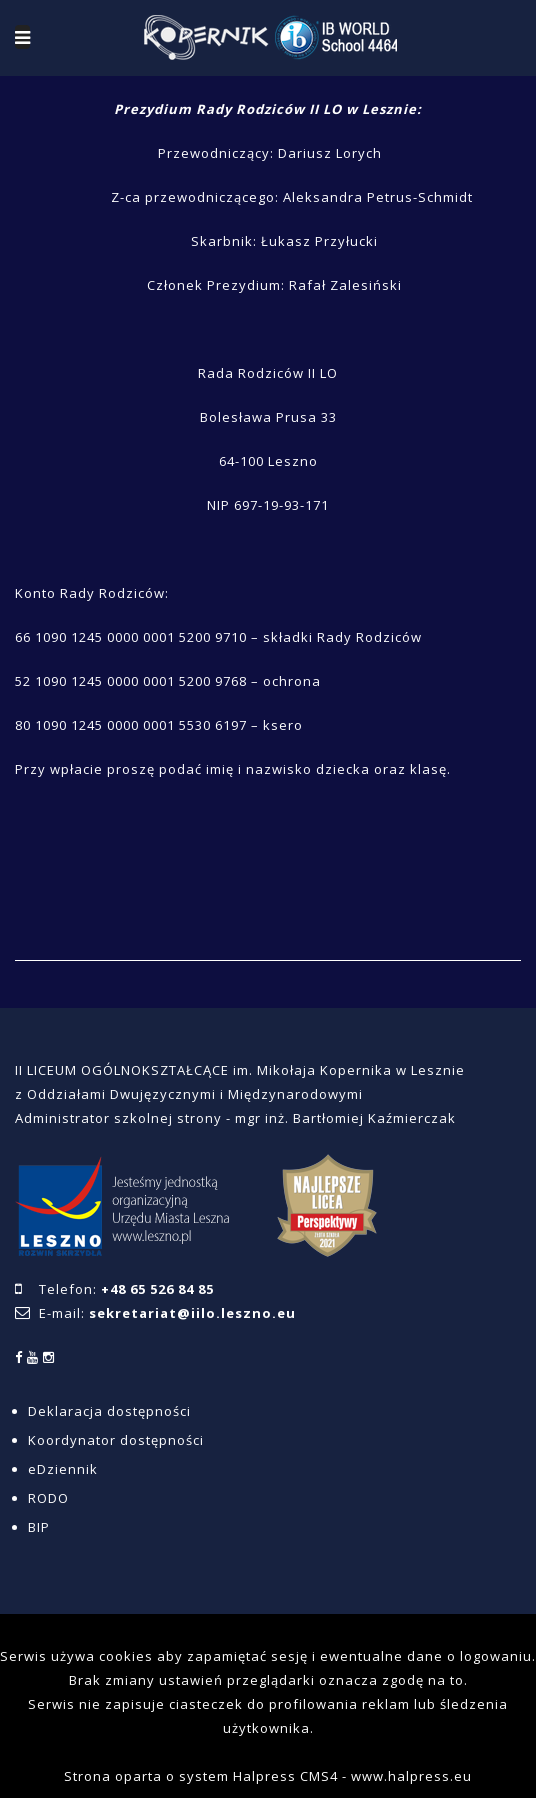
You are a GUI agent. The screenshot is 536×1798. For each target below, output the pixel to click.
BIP (39, 1527)
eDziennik (63, 1469)
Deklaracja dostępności (109, 1411)
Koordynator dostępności (116, 1440)
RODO (48, 1498)
